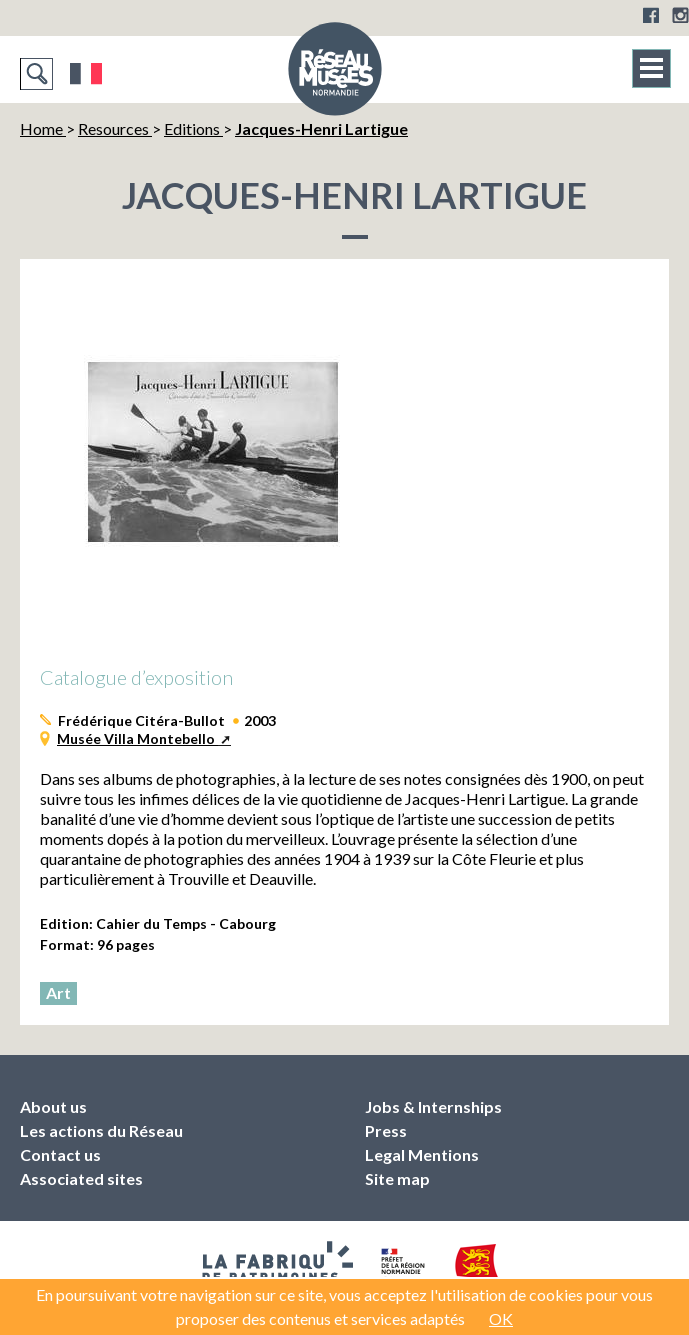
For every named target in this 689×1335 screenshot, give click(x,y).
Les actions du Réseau (101, 1130)
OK (501, 1318)
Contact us (60, 1154)
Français (86, 74)
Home (43, 128)
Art (58, 992)
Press (386, 1130)
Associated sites (81, 1178)
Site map (397, 1178)
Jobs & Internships (433, 1106)
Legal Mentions (422, 1154)
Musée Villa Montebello (137, 738)
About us (53, 1106)
